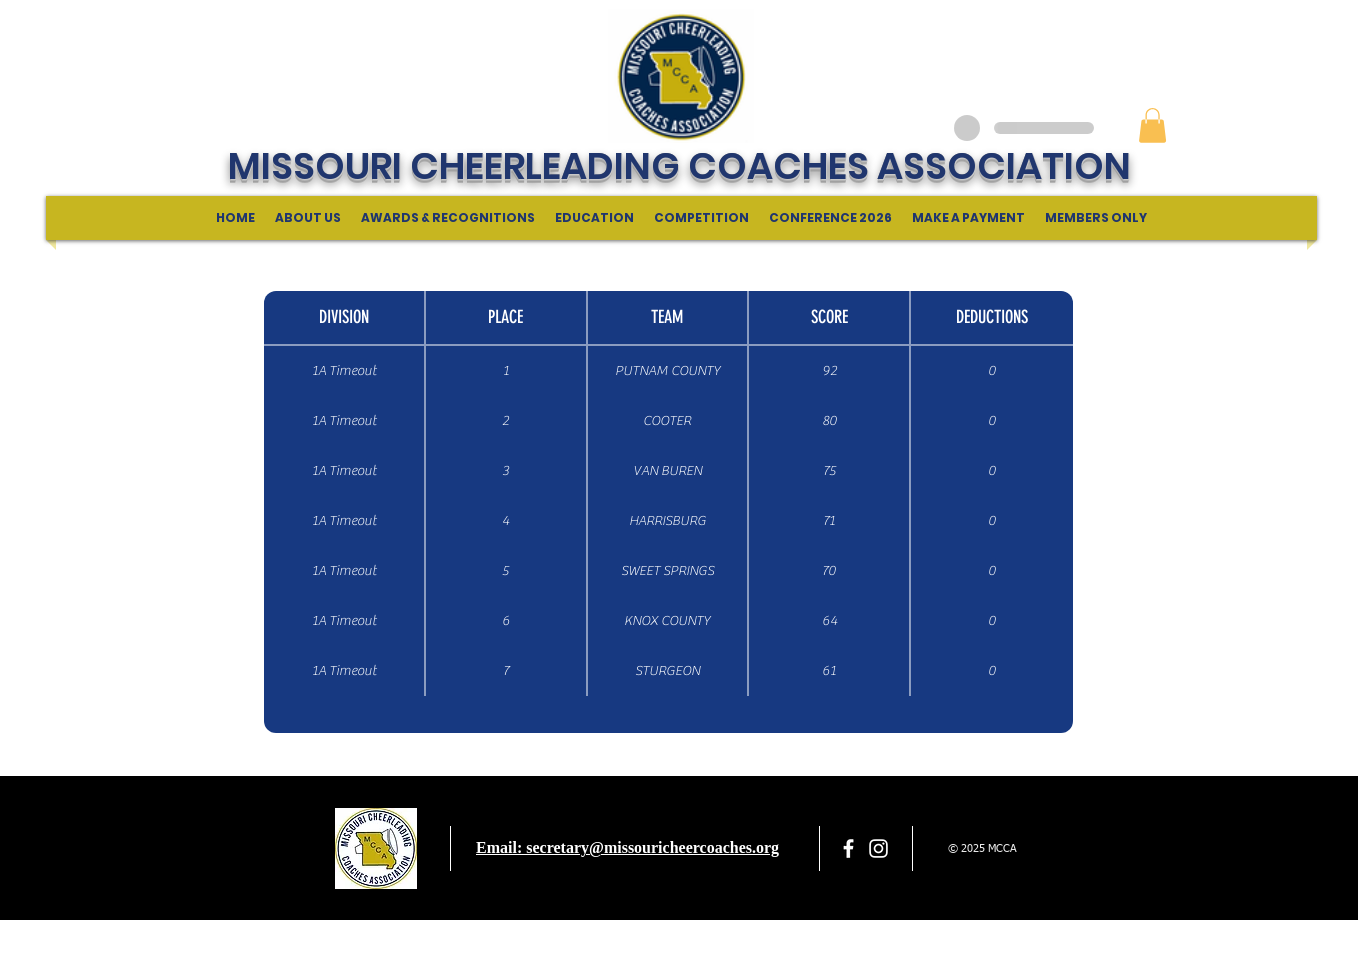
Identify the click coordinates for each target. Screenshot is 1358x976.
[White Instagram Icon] (878, 848)
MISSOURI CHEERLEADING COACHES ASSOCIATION (679, 166)
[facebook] (848, 848)
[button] (1152, 125)
